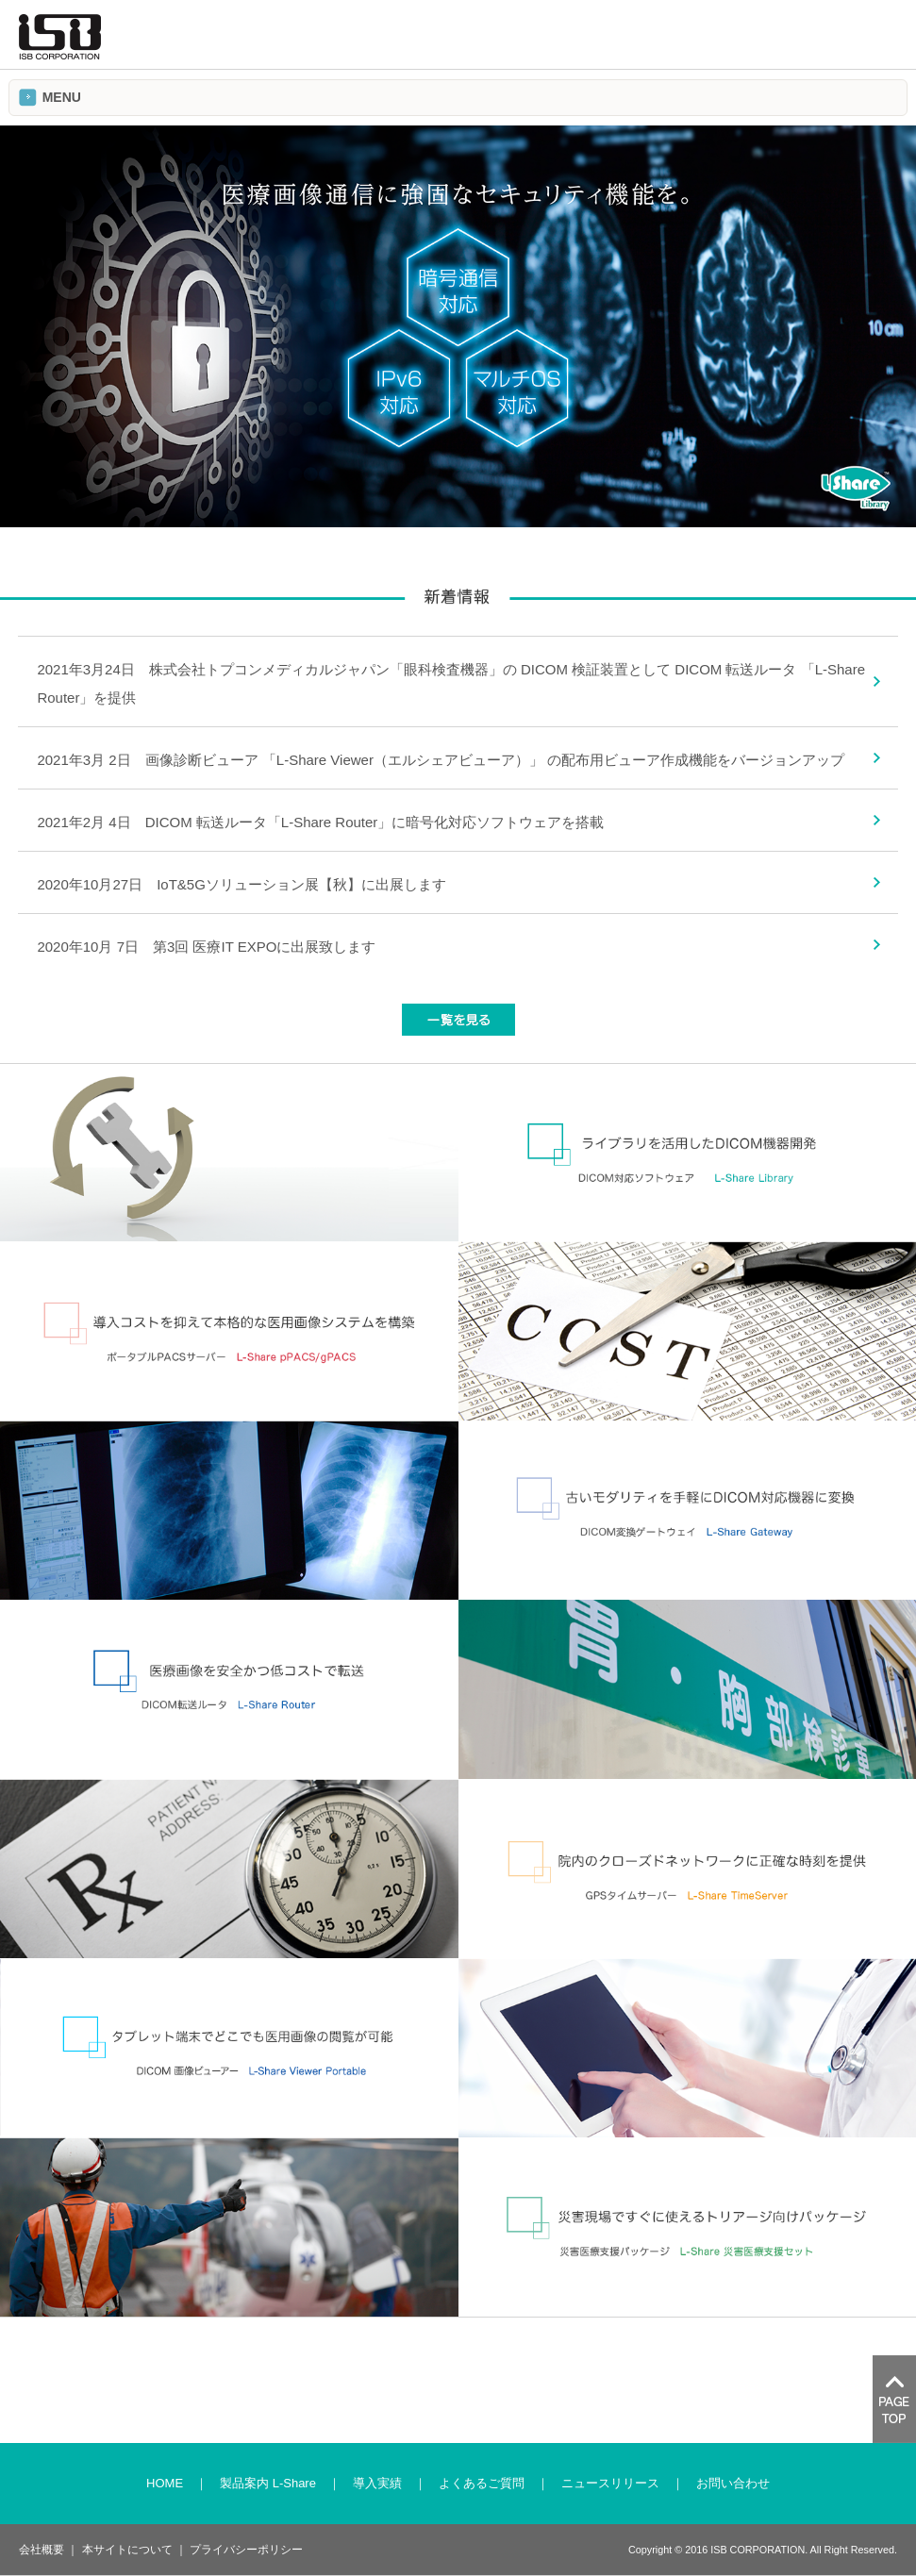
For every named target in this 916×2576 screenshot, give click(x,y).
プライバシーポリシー (246, 2549)
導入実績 (377, 2483)
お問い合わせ (733, 2483)
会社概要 (41, 2549)
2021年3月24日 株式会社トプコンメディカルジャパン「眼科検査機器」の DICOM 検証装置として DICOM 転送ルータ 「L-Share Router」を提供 (451, 683)
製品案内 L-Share (268, 2483)
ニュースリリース (610, 2483)
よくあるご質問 (482, 2483)
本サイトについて (127, 2549)
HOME (164, 2483)
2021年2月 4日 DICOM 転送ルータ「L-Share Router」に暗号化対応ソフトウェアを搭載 (320, 822)
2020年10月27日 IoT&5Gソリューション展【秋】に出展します (241, 884)
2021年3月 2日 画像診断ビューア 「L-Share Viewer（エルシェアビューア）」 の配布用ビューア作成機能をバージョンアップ (440, 760)
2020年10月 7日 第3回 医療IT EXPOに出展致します (206, 947)
